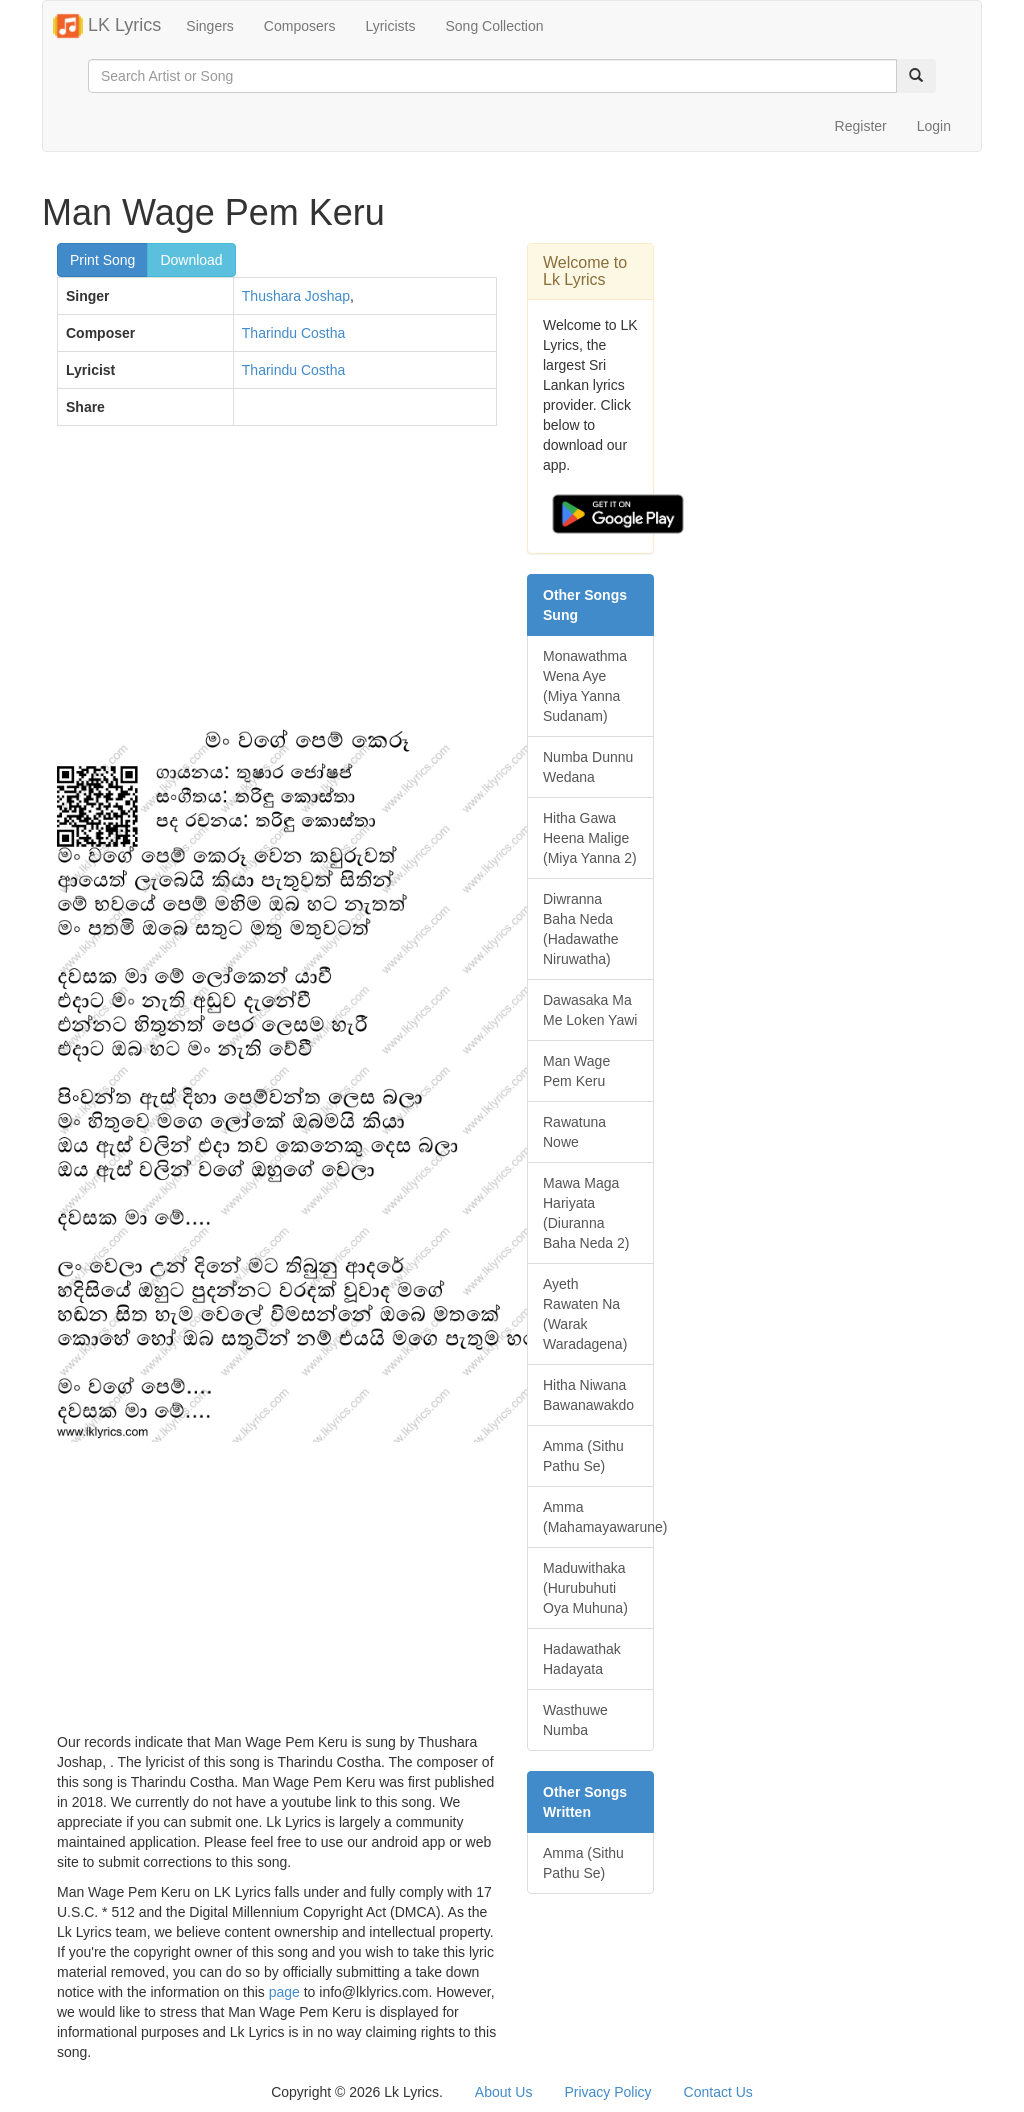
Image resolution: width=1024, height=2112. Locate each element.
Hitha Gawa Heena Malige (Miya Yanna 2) (590, 838)
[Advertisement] (277, 586)
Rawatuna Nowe (574, 1132)
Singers (209, 26)
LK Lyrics (107, 26)
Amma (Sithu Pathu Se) (583, 1456)
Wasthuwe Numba (575, 1720)
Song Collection (494, 26)
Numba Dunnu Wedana (588, 767)
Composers (300, 26)
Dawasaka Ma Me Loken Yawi (590, 1010)
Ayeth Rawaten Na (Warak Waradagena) (585, 1314)
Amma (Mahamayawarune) (598, 1517)
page (284, 1992)
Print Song (102, 260)
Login (934, 126)
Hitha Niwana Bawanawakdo (588, 1395)
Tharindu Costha (294, 333)
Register (861, 126)
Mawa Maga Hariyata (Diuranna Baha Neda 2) (586, 1213)
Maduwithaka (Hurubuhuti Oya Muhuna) (585, 1588)
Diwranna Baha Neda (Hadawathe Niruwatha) (581, 929)
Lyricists (390, 26)
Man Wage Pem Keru (576, 1071)
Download (191, 260)
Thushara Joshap (296, 296)
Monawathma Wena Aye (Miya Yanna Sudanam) (585, 686)
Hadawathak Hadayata (582, 1659)
